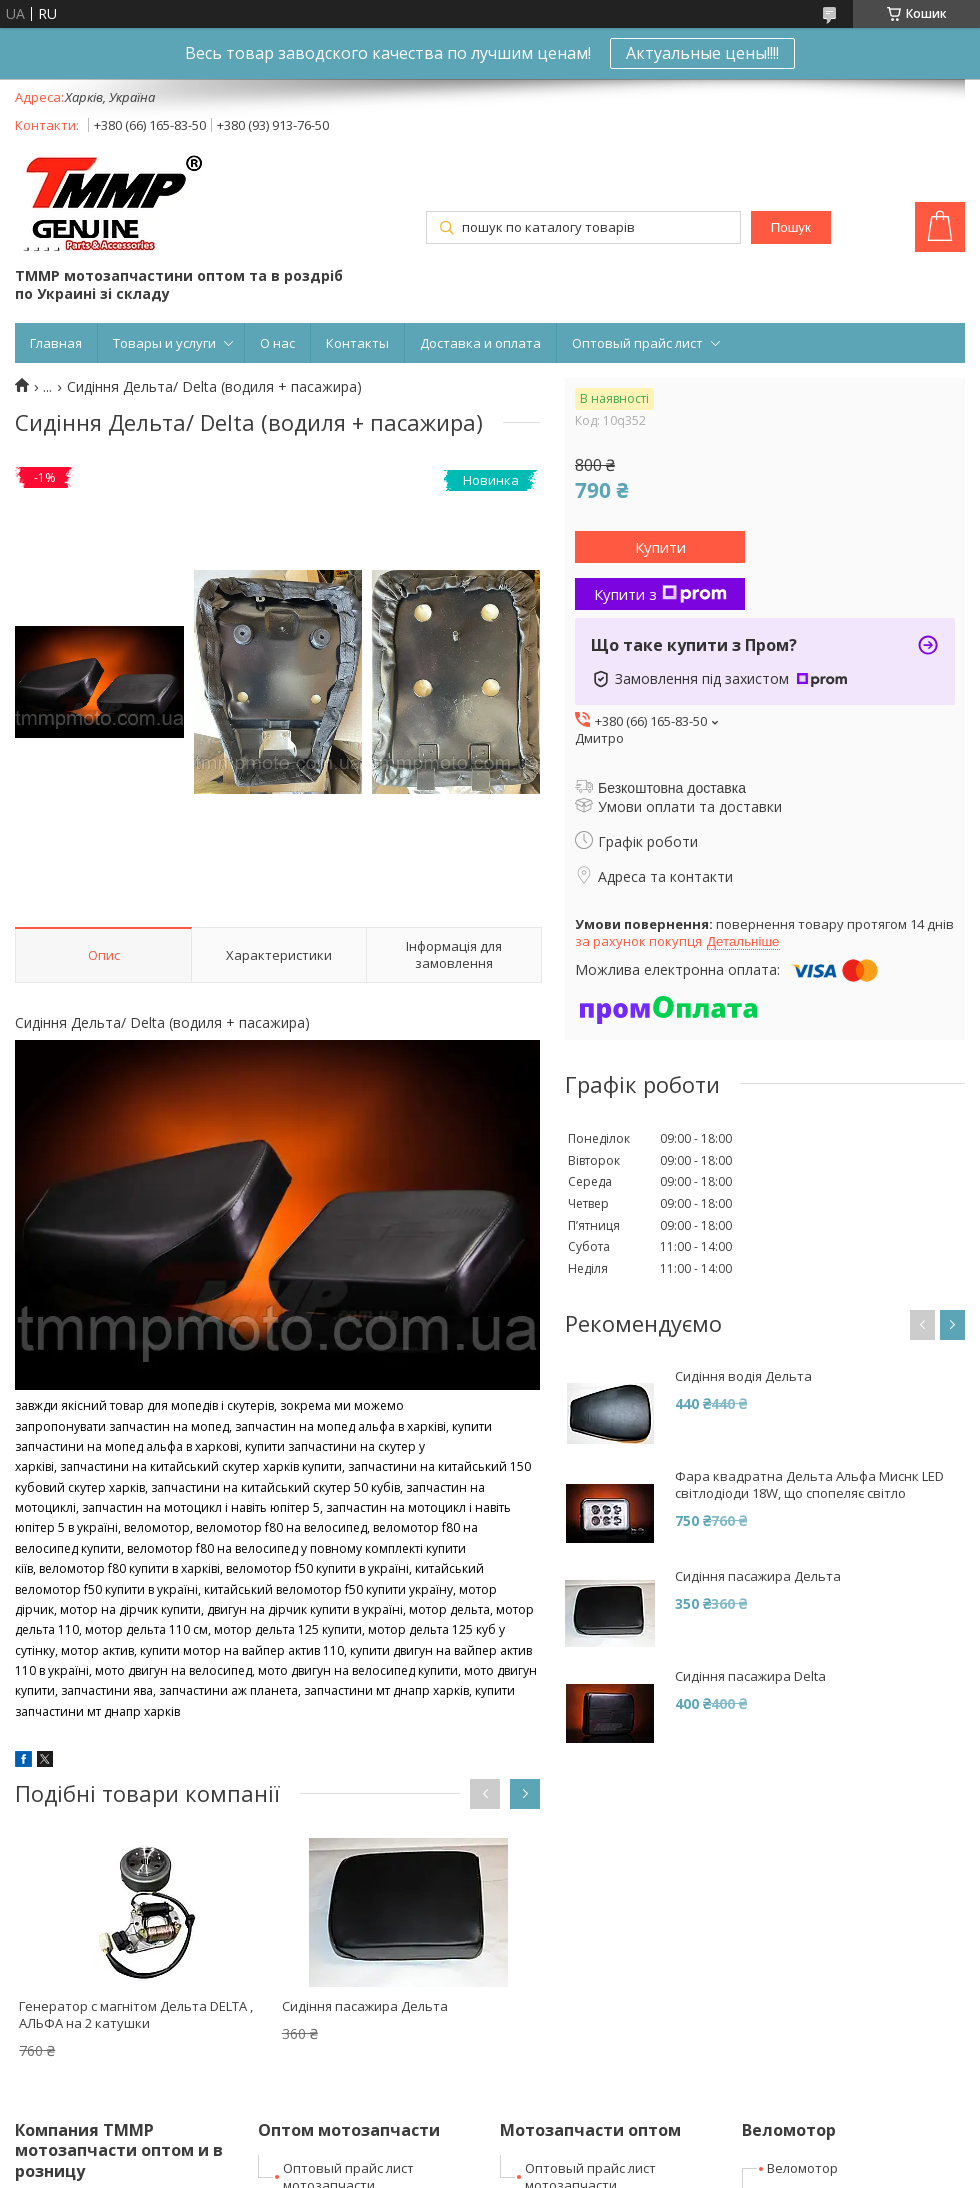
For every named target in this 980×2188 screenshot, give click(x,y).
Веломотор (802, 2168)
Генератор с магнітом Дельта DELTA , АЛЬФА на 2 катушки (136, 2014)
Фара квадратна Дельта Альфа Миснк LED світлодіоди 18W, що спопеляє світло (809, 1485)
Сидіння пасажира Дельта (365, 2006)
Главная (56, 343)
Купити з (660, 594)
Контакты (357, 343)
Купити (660, 547)
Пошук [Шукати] (791, 227)
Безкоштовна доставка (672, 788)
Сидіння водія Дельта (743, 1376)
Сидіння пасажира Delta (750, 1676)
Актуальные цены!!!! (702, 53)
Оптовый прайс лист (637, 343)
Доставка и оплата (480, 343)
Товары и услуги (164, 343)
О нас (277, 343)
